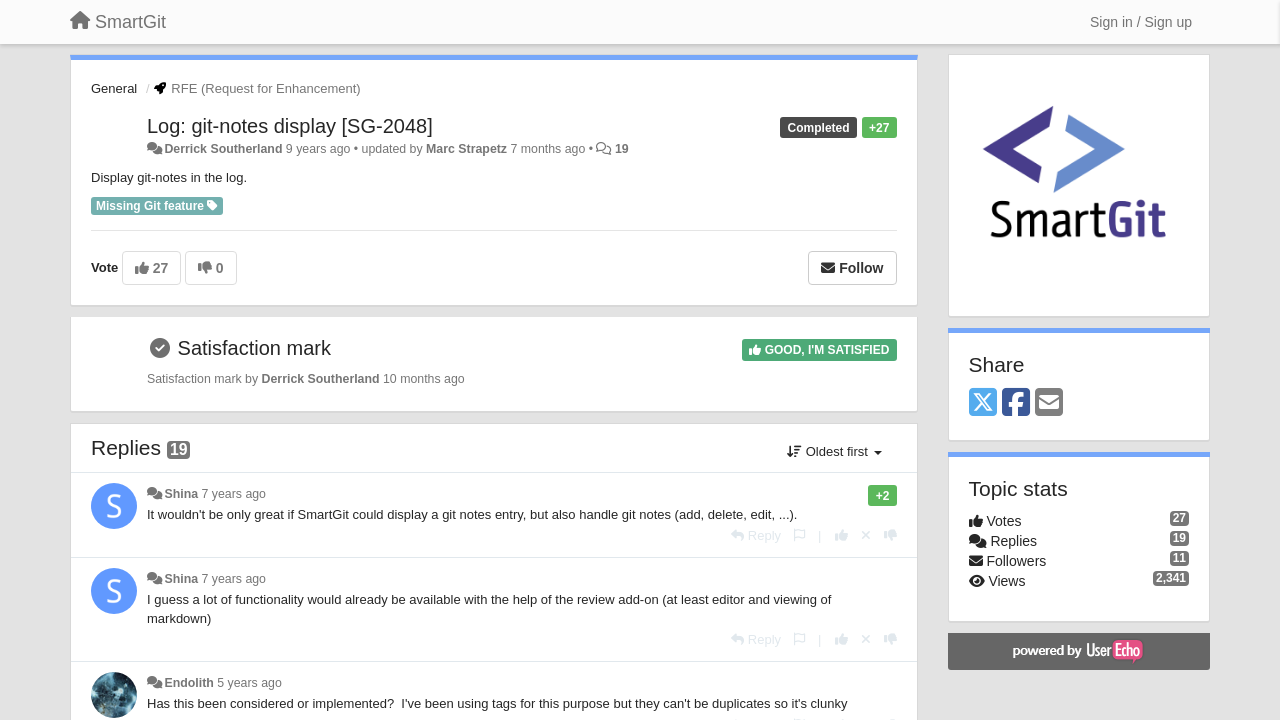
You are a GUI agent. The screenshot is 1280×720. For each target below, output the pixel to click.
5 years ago (249, 683)
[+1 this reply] (841, 535)
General (114, 88)
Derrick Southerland (223, 149)
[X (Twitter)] (983, 403)
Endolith (188, 683)
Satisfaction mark (254, 348)
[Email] (1049, 403)
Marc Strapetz (466, 149)
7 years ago (233, 494)
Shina (181, 494)
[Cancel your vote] (866, 535)
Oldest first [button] (834, 451)
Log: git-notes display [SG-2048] (290, 126)
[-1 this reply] (890, 535)
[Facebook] (1016, 403)
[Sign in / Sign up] (1141, 22)
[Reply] (756, 535)
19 (622, 149)
